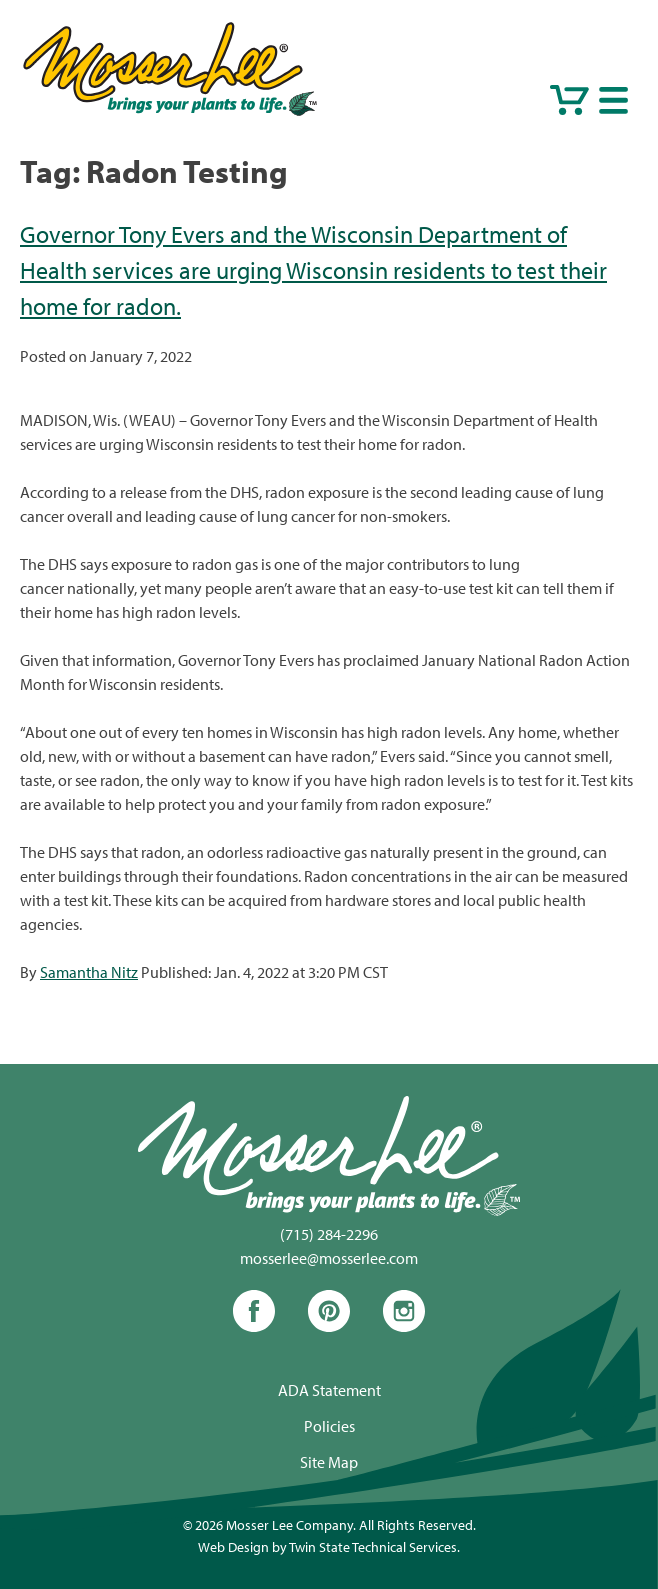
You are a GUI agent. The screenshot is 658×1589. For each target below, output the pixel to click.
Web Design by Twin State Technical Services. (329, 1546)
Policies (329, 1426)
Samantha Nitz (89, 972)
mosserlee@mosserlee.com (329, 1258)
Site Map (329, 1462)
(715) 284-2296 (329, 1234)
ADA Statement (329, 1390)
